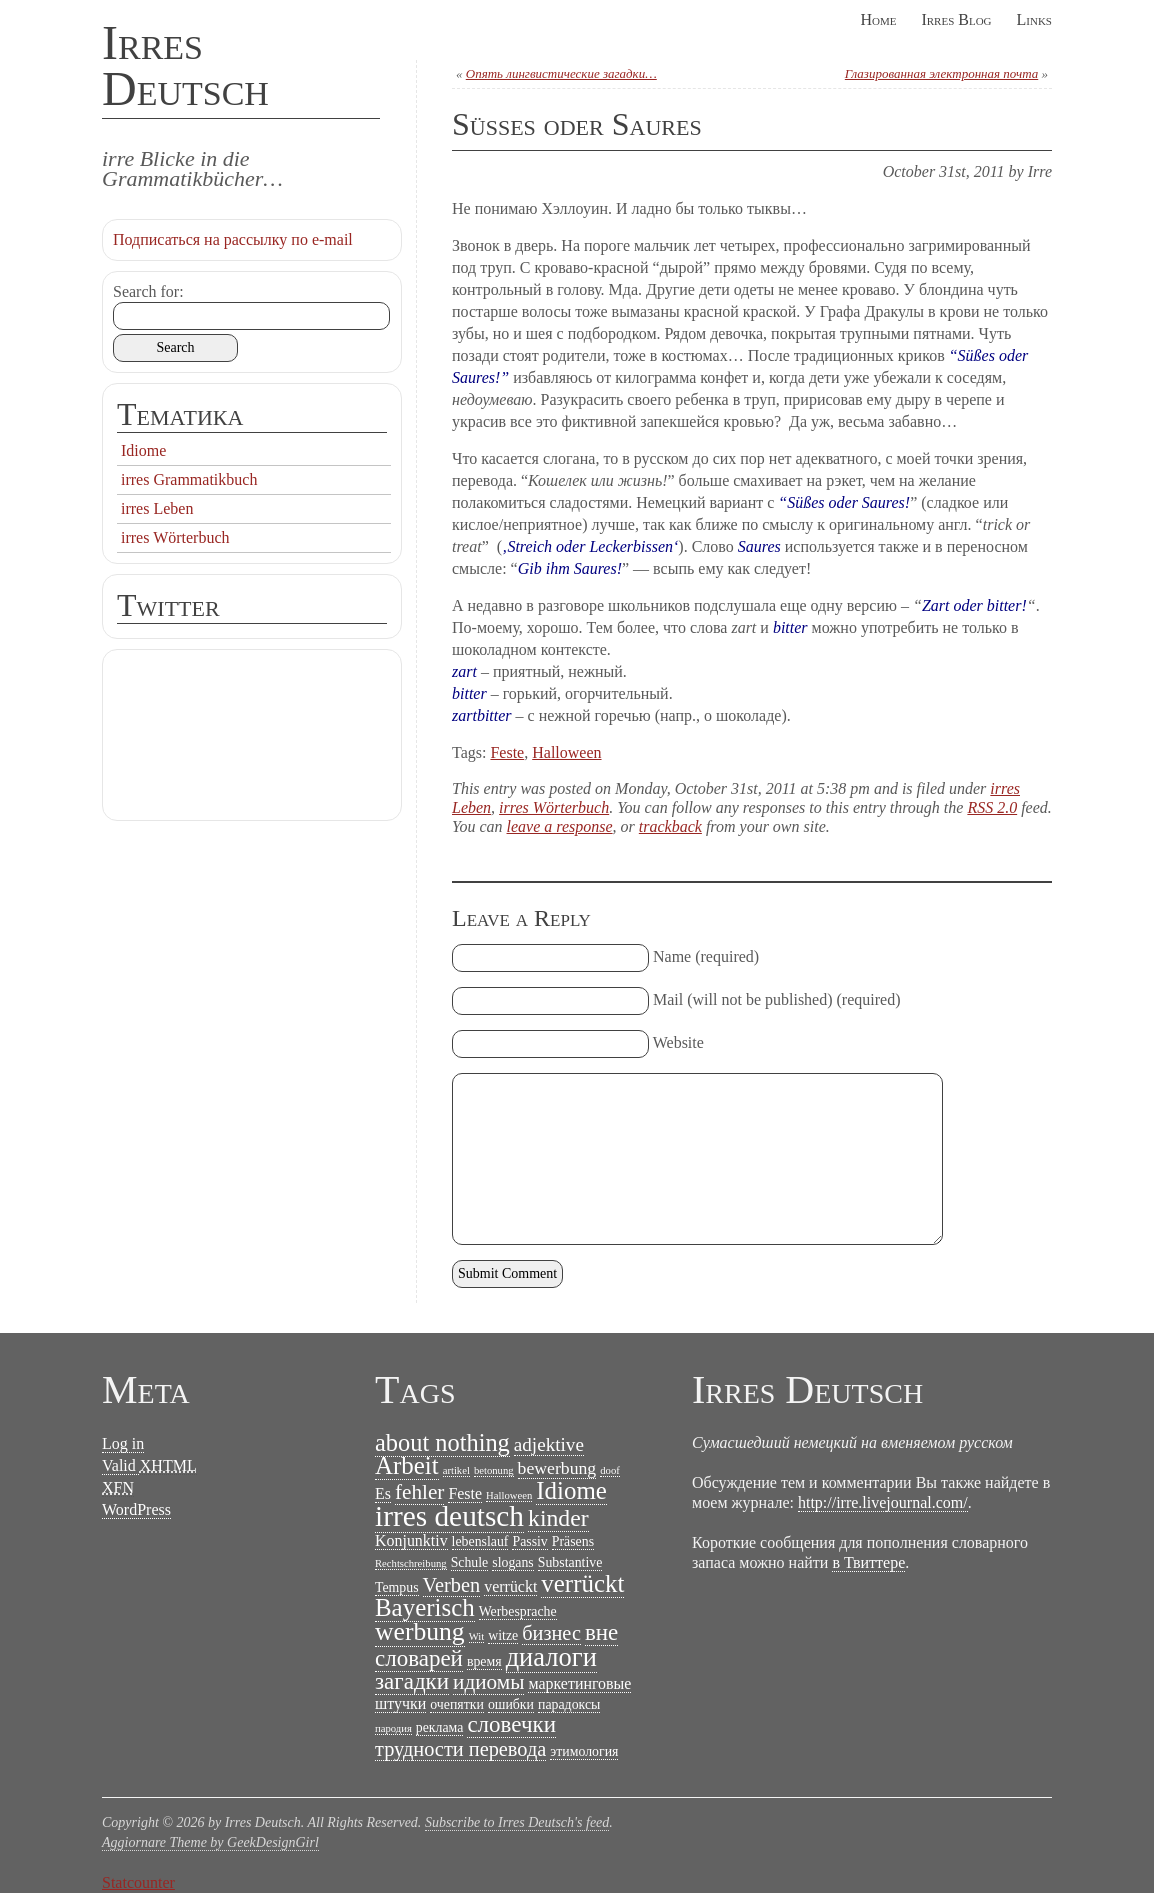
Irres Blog (956, 19)
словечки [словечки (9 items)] (511, 1724)
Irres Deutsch (185, 65)
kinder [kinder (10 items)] (558, 1518)
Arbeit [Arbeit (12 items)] (407, 1465)
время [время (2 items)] (484, 1661)
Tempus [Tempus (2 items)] (397, 1587)
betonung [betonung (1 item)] (494, 1470)
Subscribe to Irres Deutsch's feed (517, 1822)
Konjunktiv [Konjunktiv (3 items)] (411, 1540)
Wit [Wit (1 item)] (477, 1636)
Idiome (143, 450)
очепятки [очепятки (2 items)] (457, 1704)
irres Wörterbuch (554, 807)
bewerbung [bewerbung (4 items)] (557, 1468)
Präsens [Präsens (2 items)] (573, 1541)
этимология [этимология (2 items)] (584, 1751)
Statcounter (138, 1882)
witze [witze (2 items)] (503, 1635)
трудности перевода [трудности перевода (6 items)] (460, 1749)
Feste (507, 752)
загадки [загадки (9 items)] (412, 1681)
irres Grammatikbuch (189, 479)
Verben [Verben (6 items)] (452, 1585)
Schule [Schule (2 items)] (470, 1562)
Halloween (566, 752)
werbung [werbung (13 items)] (420, 1631)
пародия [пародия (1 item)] (393, 1728)
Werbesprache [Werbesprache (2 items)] (518, 1611)
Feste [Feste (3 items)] (465, 1493)
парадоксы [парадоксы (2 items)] (569, 1704)
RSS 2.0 (992, 807)
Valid (149, 1466)
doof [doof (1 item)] (610, 1470)
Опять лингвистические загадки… (561, 73)
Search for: (148, 291)
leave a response (560, 826)
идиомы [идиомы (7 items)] (488, 1682)
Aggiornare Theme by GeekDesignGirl (210, 1842)
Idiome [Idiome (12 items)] (571, 1490)
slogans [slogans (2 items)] (513, 1562)
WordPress (136, 1509)
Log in (123, 1443)
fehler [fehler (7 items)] (419, 1492)
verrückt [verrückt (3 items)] (510, 1586)
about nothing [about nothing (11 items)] (442, 1442)
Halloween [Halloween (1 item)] (509, 1495)
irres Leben (157, 508)
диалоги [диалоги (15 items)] (551, 1657)
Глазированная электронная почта (941, 73)
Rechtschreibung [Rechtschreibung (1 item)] (411, 1563)
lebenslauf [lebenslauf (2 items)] (480, 1541)
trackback (670, 826)
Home (878, 19)
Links (1034, 19)
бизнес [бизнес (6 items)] (551, 1633)
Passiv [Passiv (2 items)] (529, 1541)
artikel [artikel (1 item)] (456, 1470)
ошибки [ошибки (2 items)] (511, 1704)
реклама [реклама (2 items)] (440, 1727)
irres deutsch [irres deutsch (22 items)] (449, 1516)
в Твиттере (868, 1562)
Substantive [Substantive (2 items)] (570, 1562)
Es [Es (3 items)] (383, 1493)
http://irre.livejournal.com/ (883, 1502)
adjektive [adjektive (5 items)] (549, 1444)
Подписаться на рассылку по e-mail (233, 239)
